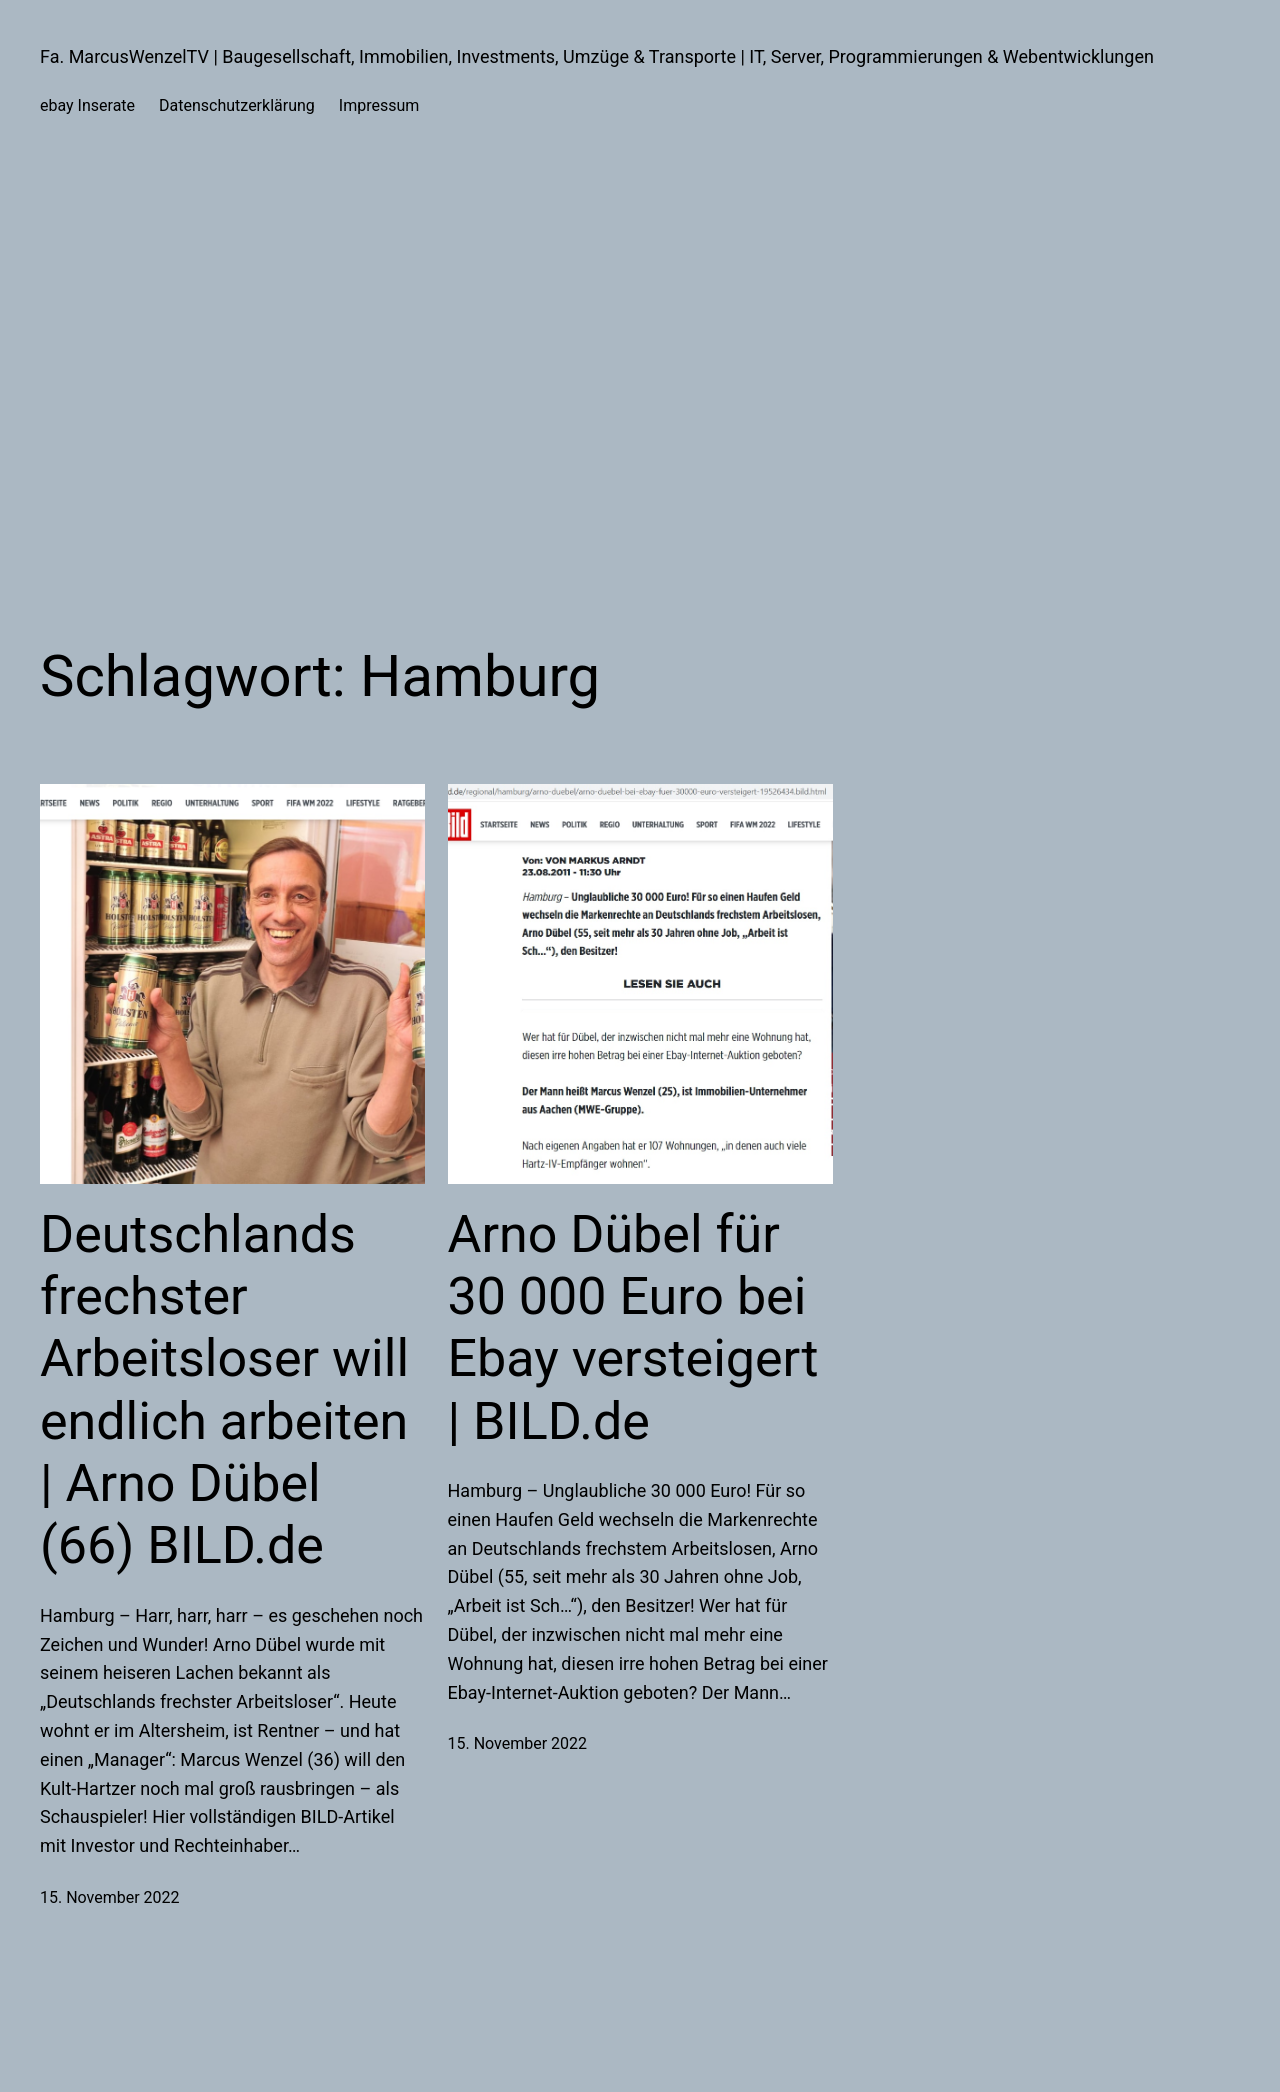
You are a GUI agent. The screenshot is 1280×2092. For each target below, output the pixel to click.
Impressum (379, 105)
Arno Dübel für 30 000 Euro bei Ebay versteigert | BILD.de (633, 1328)
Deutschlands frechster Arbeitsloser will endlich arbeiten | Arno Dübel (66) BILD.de (224, 1390)
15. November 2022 (110, 1897)
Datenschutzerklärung (237, 105)
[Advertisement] (640, 374)
